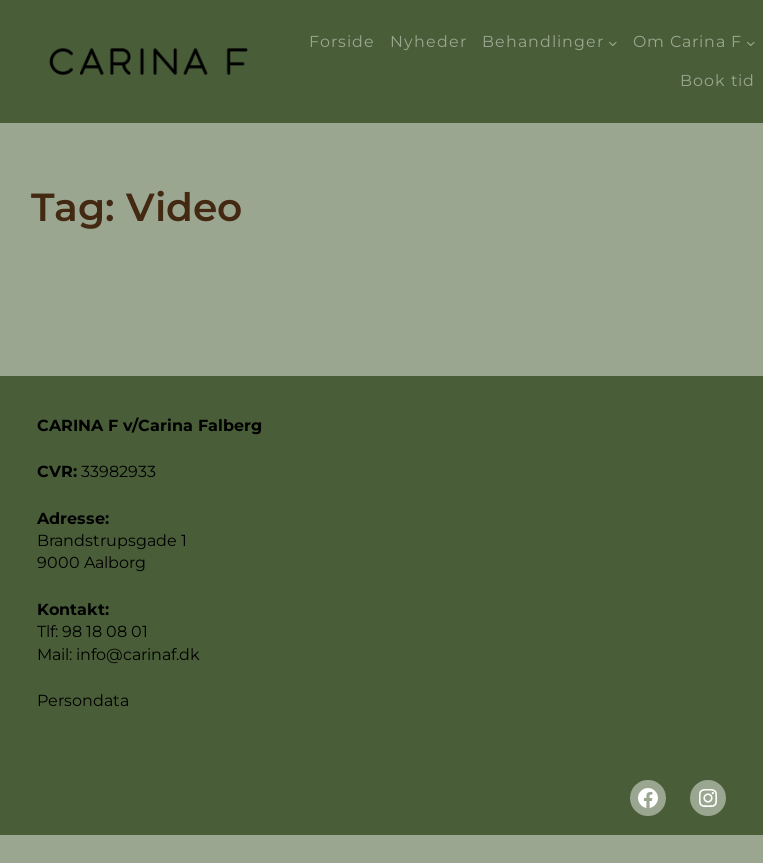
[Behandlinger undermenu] (613, 42)
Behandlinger (543, 41)
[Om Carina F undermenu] (751, 42)
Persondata (83, 700)
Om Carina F (687, 41)
